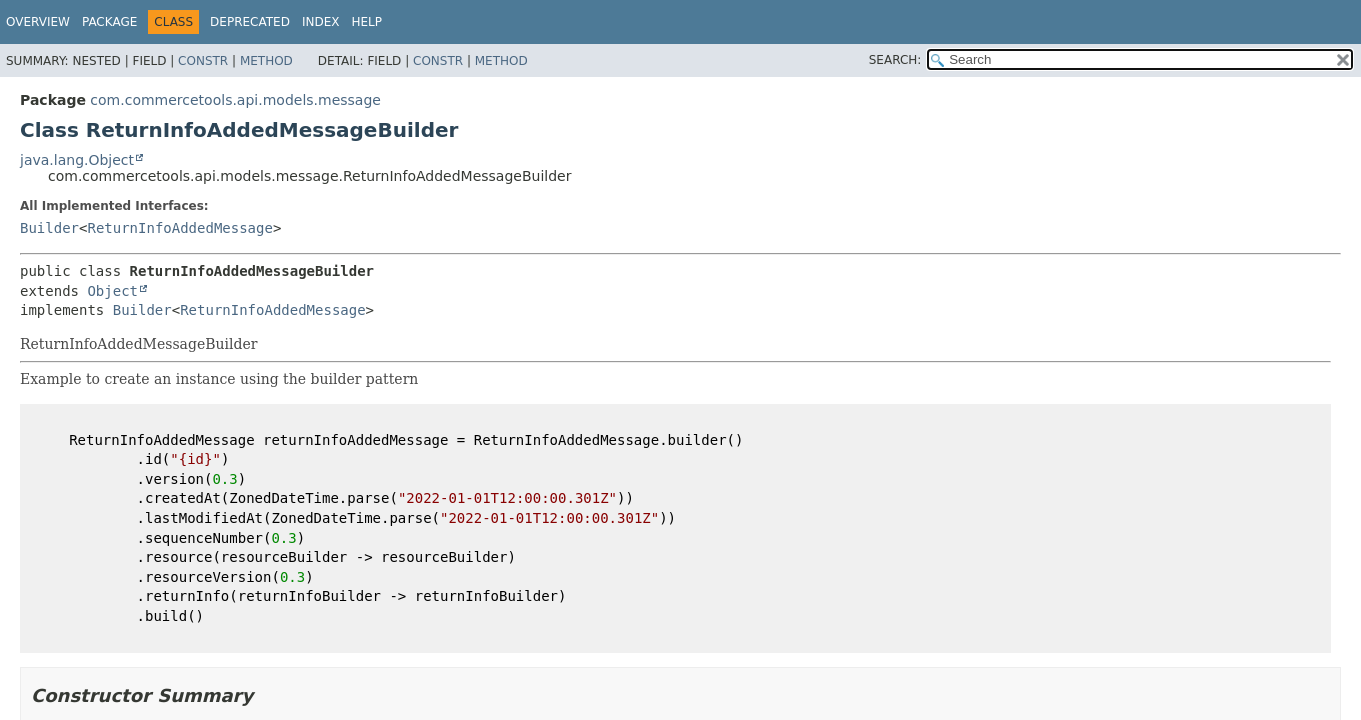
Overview (38, 22)
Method (266, 61)
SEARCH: (895, 60)
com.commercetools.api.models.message (235, 100)
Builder (49, 228)
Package (109, 22)
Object (112, 291)
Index (321, 22)
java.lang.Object (77, 160)
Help (366, 22)
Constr (203, 61)
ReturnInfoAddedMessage (179, 228)
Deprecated (250, 22)
